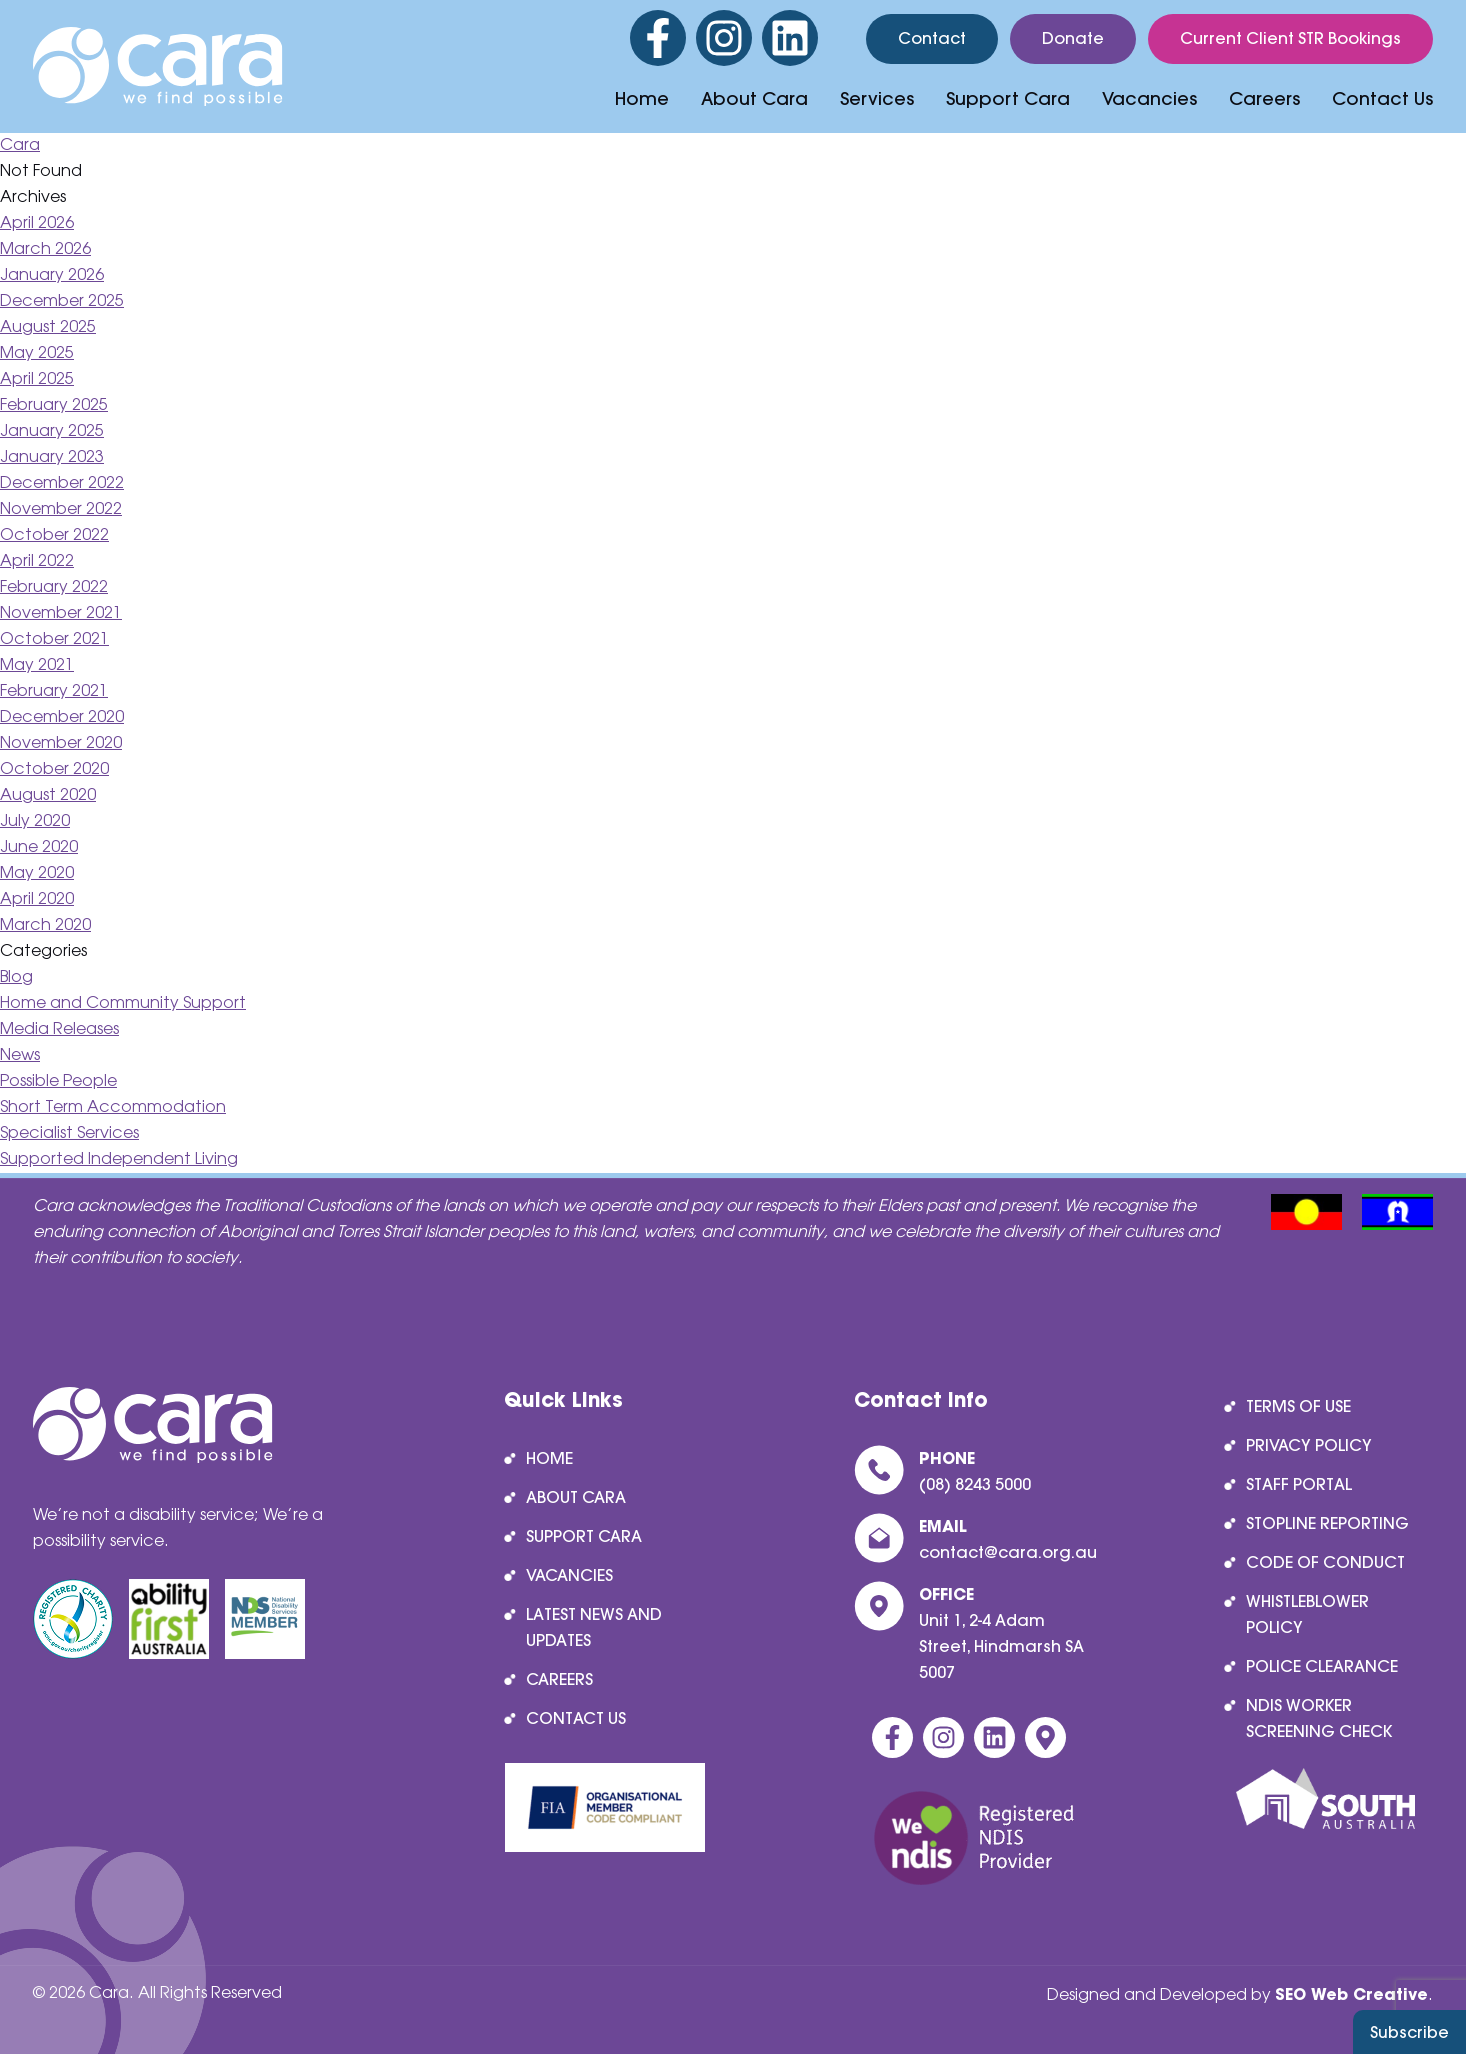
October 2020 (54, 769)
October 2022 (54, 535)
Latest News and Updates (594, 1627)
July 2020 (35, 821)
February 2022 (54, 587)
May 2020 (37, 873)
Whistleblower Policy (1307, 1614)
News (20, 1055)
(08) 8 (941, 1484)
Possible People (58, 1081)
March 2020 (45, 925)
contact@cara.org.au (1008, 1552)
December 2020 (62, 717)
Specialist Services (69, 1133)
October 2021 (54, 639)
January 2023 (52, 457)
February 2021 (54, 691)
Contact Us (1382, 98)
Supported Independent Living (119, 1159)
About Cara (754, 98)
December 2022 (62, 483)
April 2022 (37, 561)
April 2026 (37, 223)
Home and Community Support (123, 1003)
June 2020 (39, 847)
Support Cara (1008, 98)
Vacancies (1149, 98)
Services (877, 98)
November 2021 (61, 613)
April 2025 (37, 379)
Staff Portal (1299, 1484)
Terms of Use (1298, 1406)
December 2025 (62, 301)
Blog (16, 977)
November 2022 (61, 509)
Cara (20, 145)
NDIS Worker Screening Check (1319, 1718)
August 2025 (48, 327)
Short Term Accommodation (113, 1107)
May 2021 (37, 665)
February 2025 (54, 405)
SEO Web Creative (1351, 1994)
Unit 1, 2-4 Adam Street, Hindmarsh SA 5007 (1001, 1646)
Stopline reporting (1327, 1523)
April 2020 (37, 899)
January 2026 (52, 275)
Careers (1264, 98)
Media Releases (59, 1029)
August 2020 (48, 795)
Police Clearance (1322, 1666)
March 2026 (45, 249)
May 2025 (37, 353)
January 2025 (52, 431)
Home (642, 98)
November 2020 (61, 743)
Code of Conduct (1325, 1562)
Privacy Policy (1309, 1445)
